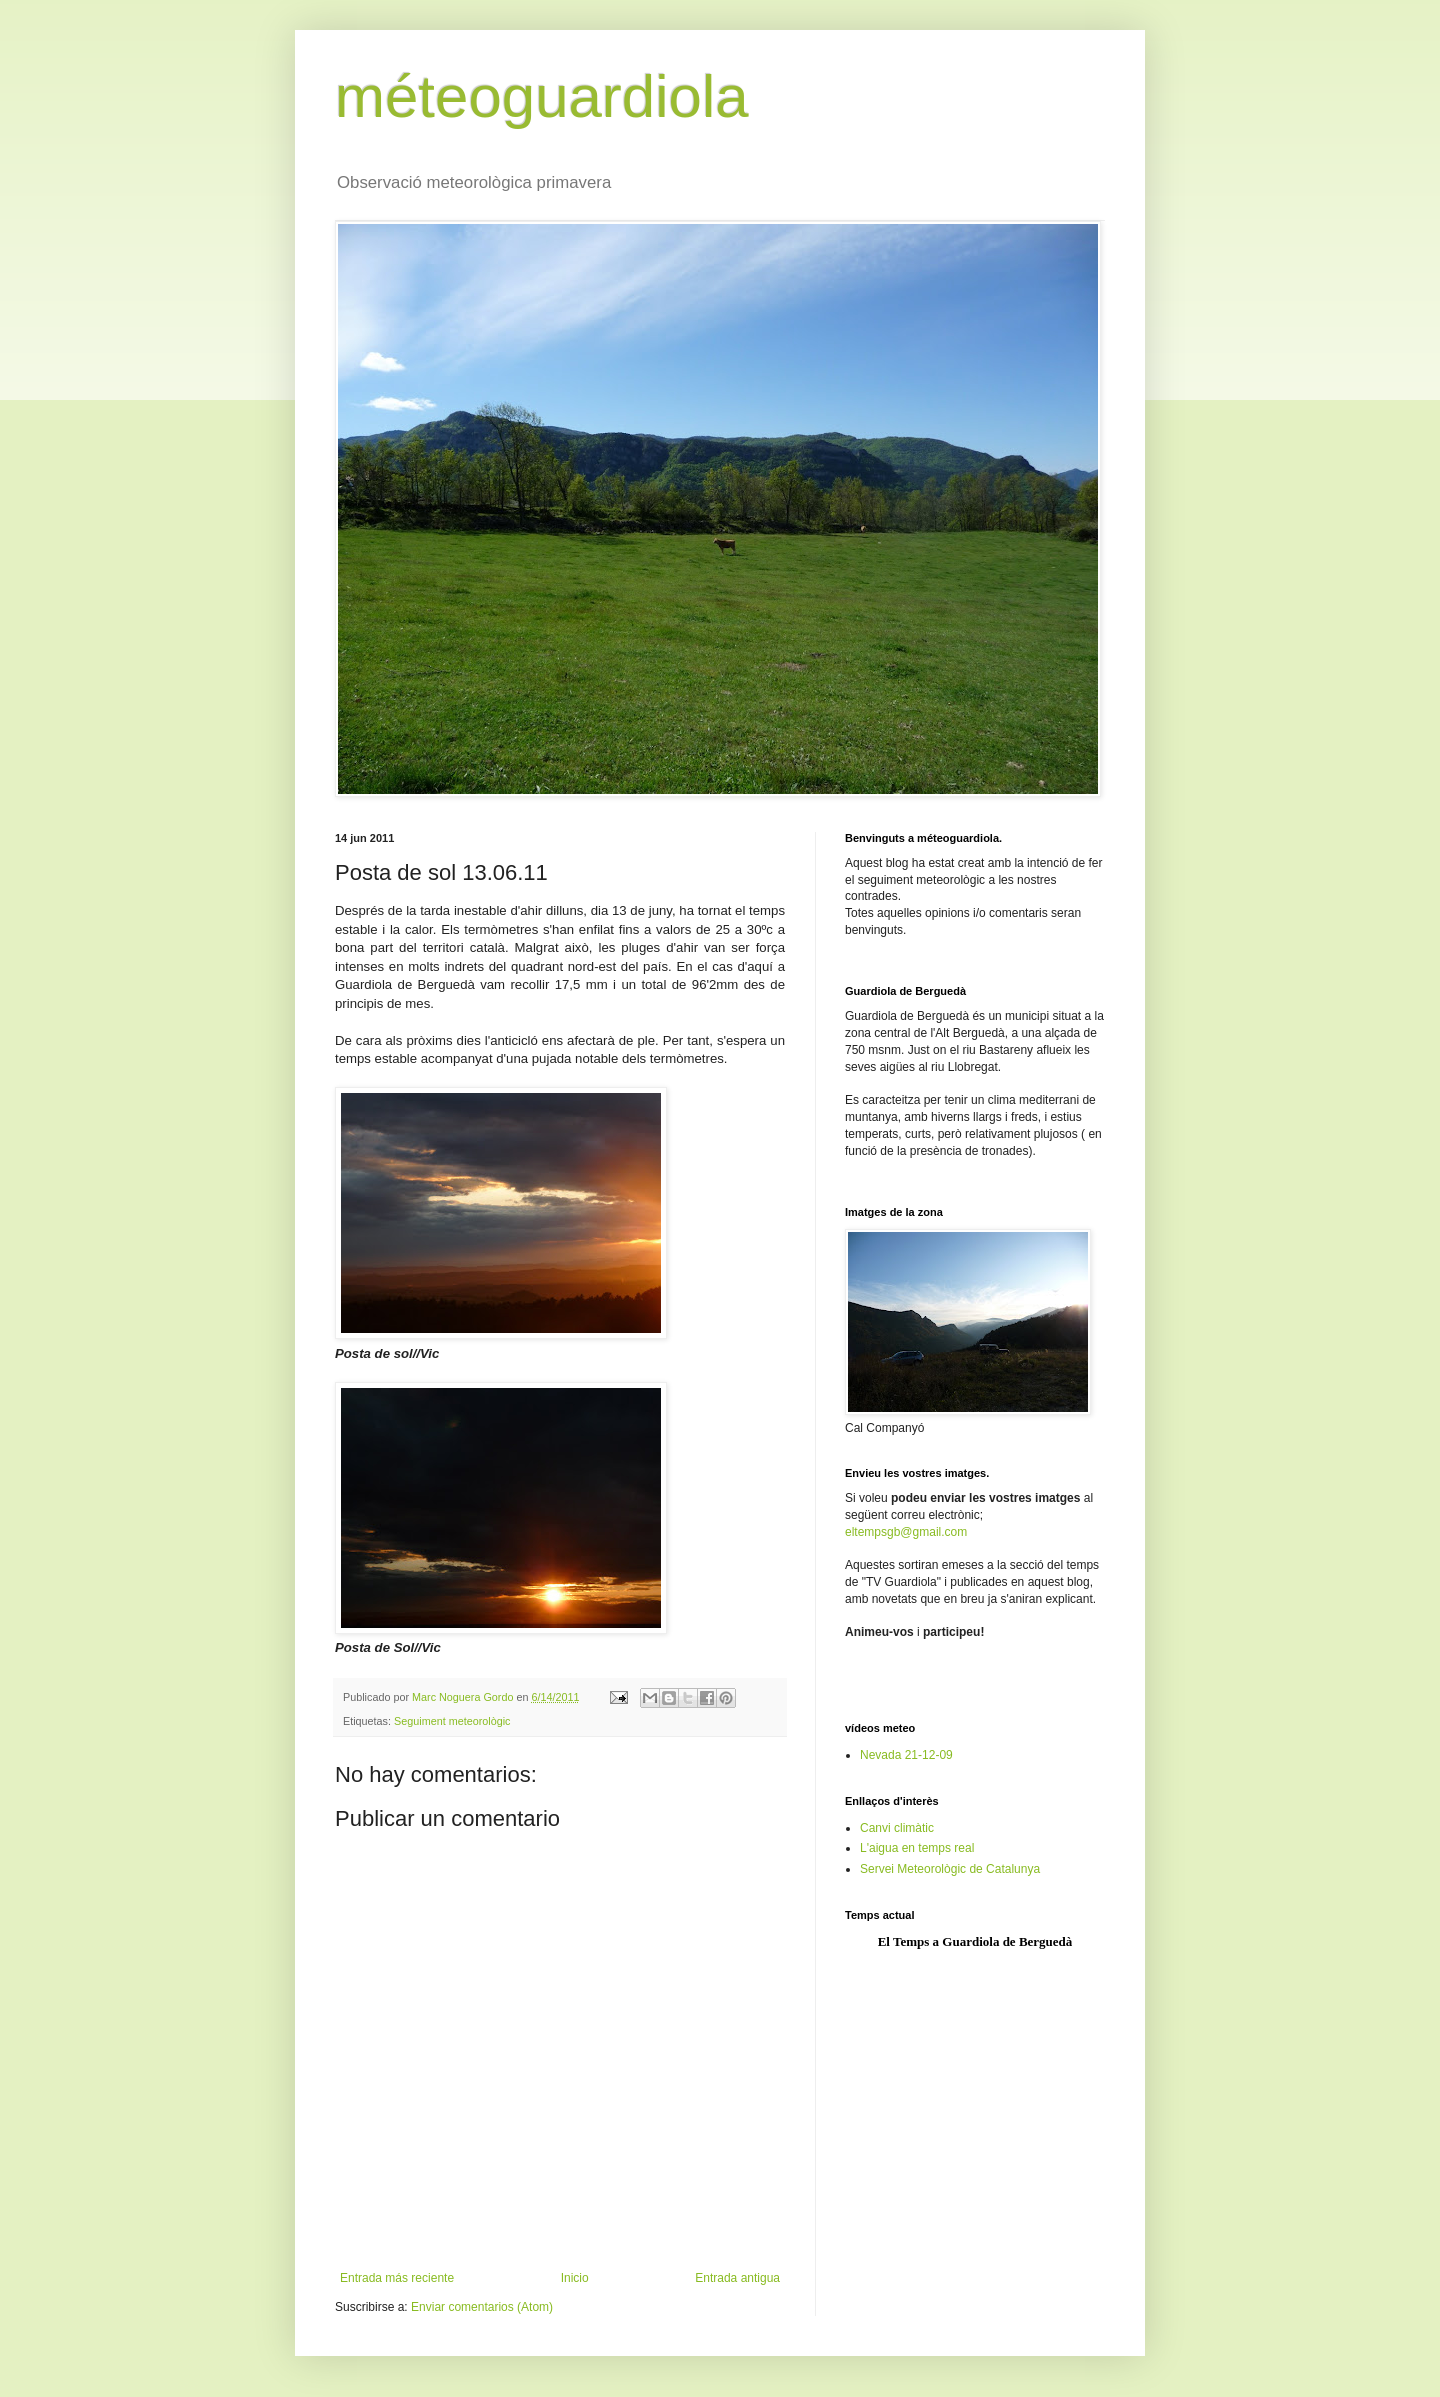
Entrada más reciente (397, 2278)
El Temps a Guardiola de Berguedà (975, 1941)
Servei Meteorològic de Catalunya (950, 1869)
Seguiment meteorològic (452, 1721)
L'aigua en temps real (917, 1848)
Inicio (575, 2278)
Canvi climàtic (897, 1828)
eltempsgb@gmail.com (906, 1532)
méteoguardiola (542, 96)
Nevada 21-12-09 (906, 1755)
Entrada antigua (737, 2278)
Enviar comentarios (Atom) (482, 2307)
